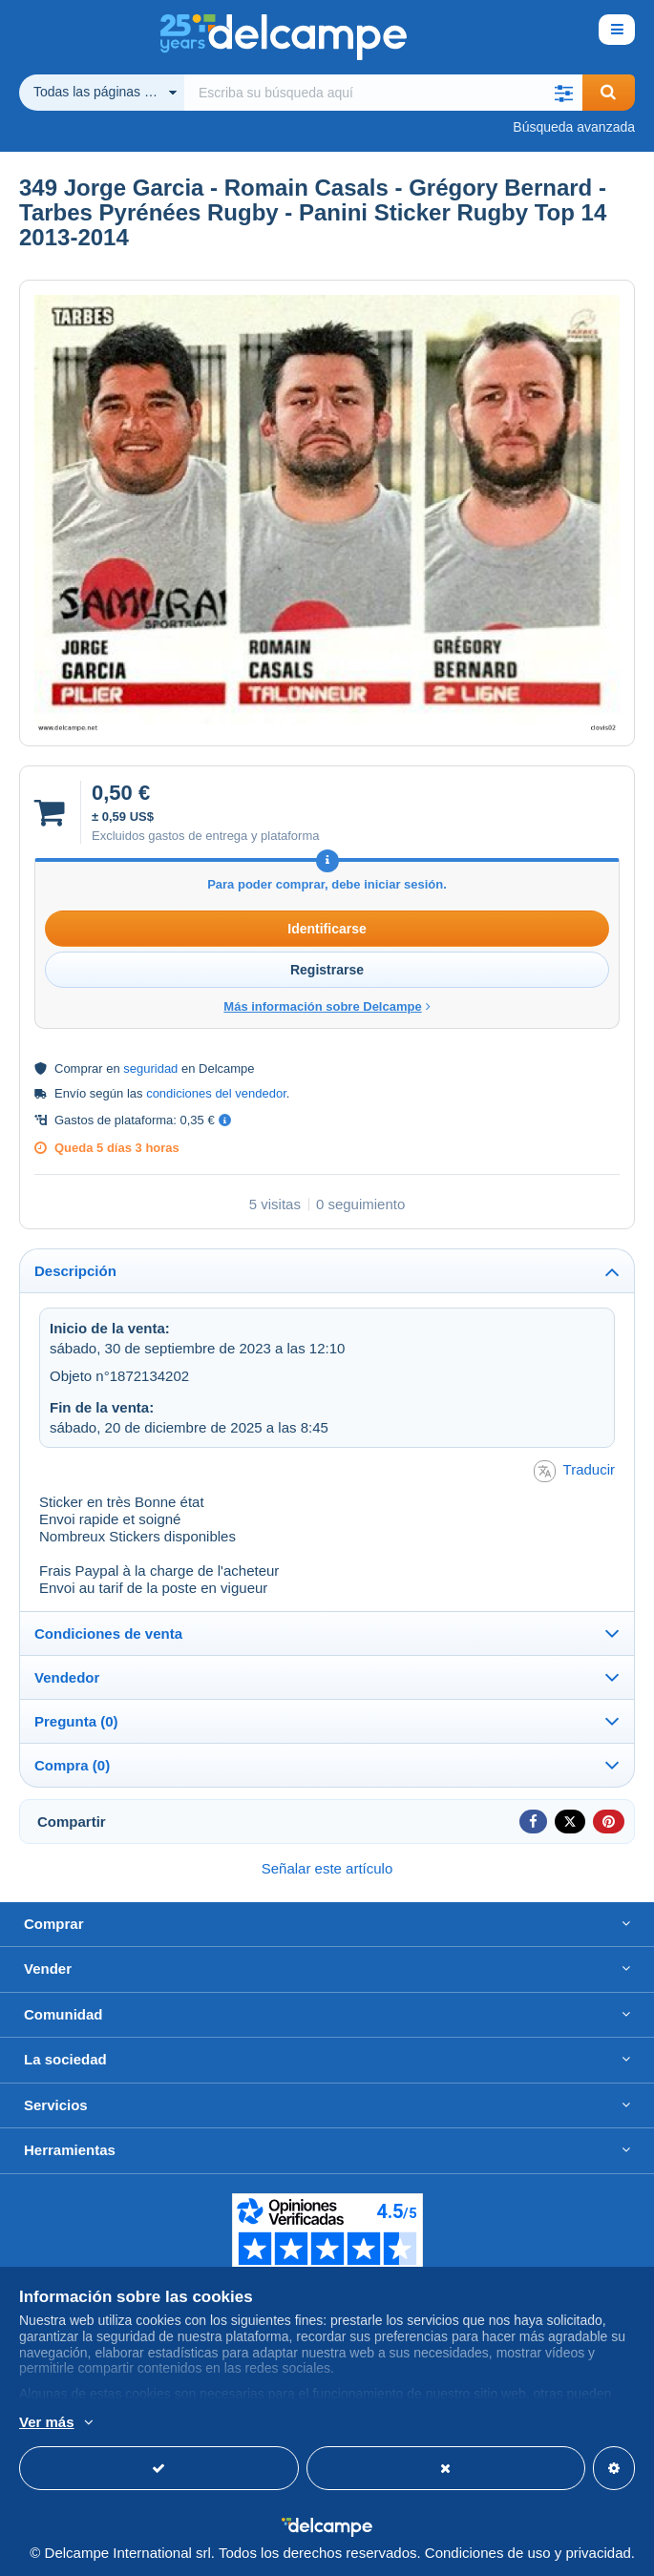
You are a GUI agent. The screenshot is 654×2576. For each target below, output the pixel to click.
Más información (297, 2423)
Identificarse (326, 928)
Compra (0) (72, 1765)
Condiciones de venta (108, 1633)
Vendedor (66, 1677)
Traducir (574, 1471)
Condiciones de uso (488, 2553)
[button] (564, 92)
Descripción (75, 1271)
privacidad (597, 2553)
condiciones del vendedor (216, 1093)
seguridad (150, 1068)
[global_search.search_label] (383, 92)
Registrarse (327, 969)
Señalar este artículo (327, 1868)
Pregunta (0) (76, 1721)
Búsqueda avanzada (574, 127)
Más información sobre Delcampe (326, 1006)
